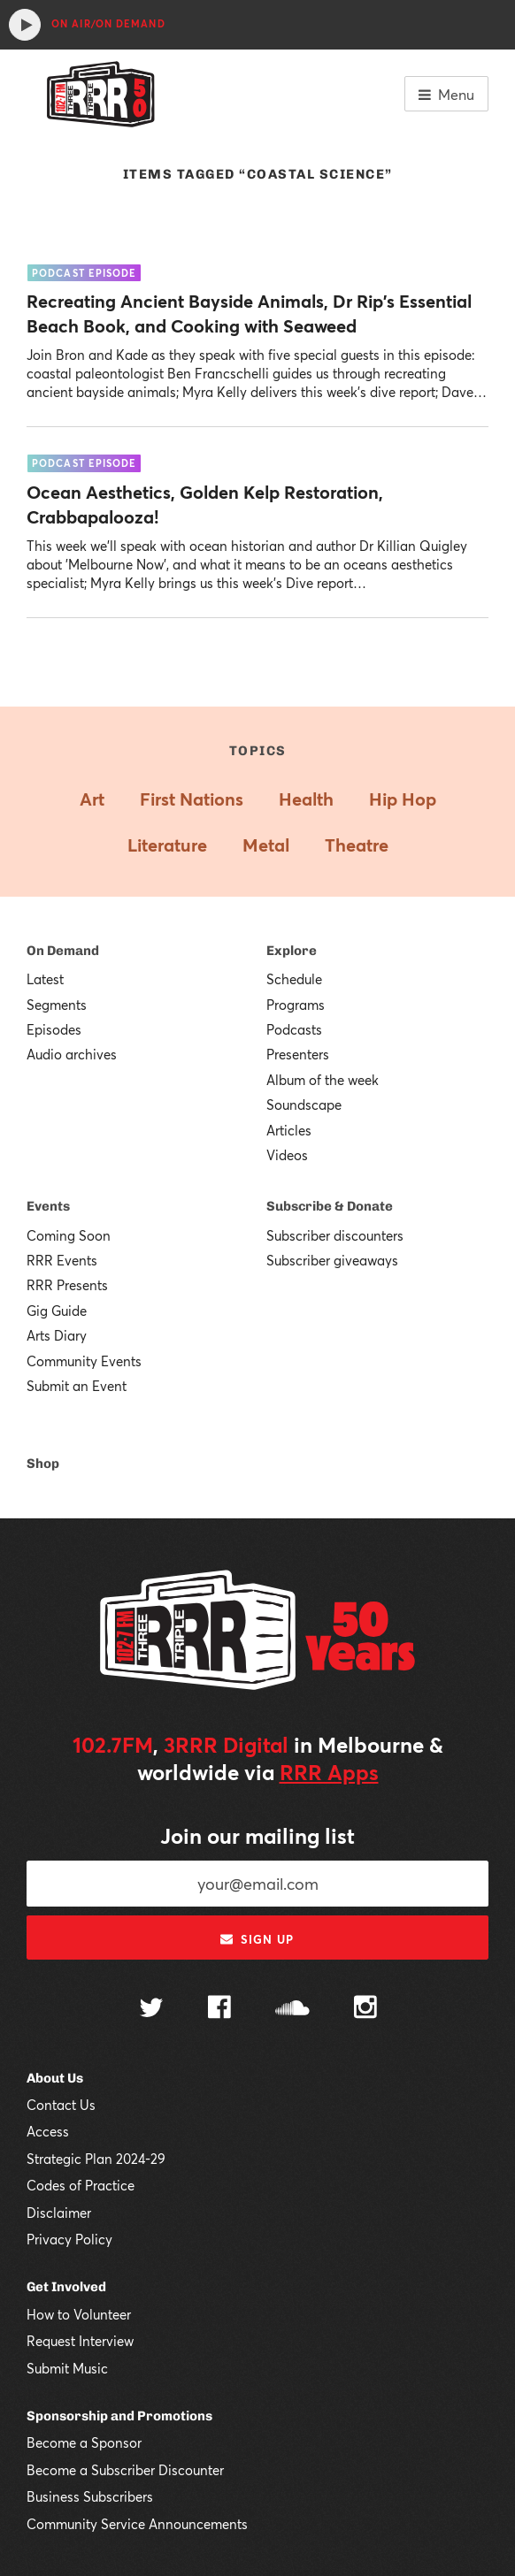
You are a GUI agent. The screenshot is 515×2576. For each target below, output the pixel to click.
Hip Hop (402, 799)
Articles (288, 1130)
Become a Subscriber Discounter (125, 2470)
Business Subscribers (90, 2496)
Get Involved (66, 2287)
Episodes (54, 1029)
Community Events (84, 1361)
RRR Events (62, 1260)
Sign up (257, 1939)
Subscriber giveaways (332, 1260)
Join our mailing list (257, 1836)
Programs (295, 1004)
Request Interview (80, 2341)
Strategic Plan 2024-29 (96, 2158)
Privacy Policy (69, 2239)
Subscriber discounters (335, 1235)
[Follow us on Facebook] (219, 2009)
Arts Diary (57, 1335)
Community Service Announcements (137, 2524)
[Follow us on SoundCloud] (292, 2009)
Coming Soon (69, 1235)
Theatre (356, 845)
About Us (55, 2078)
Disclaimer (59, 2212)
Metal (265, 845)
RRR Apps (329, 1772)
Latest (45, 979)
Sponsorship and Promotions (119, 2416)
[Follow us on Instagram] (365, 2009)
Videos (287, 1155)
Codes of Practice (81, 2185)
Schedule (294, 979)
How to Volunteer (79, 2314)
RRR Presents (67, 1285)
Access (48, 2131)
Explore (291, 951)
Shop (43, 1463)
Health (306, 799)
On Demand (63, 951)
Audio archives (72, 1054)
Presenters (297, 1054)
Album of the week (322, 1080)
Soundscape (304, 1104)
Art (92, 799)
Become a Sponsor (84, 2442)
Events (48, 1206)
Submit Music (67, 2368)
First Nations (191, 799)
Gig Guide (57, 1310)
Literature (167, 845)
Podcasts (294, 1029)
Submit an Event (77, 1386)
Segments (57, 1004)
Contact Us (61, 2105)
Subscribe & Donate (329, 1206)
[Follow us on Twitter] (151, 2010)
